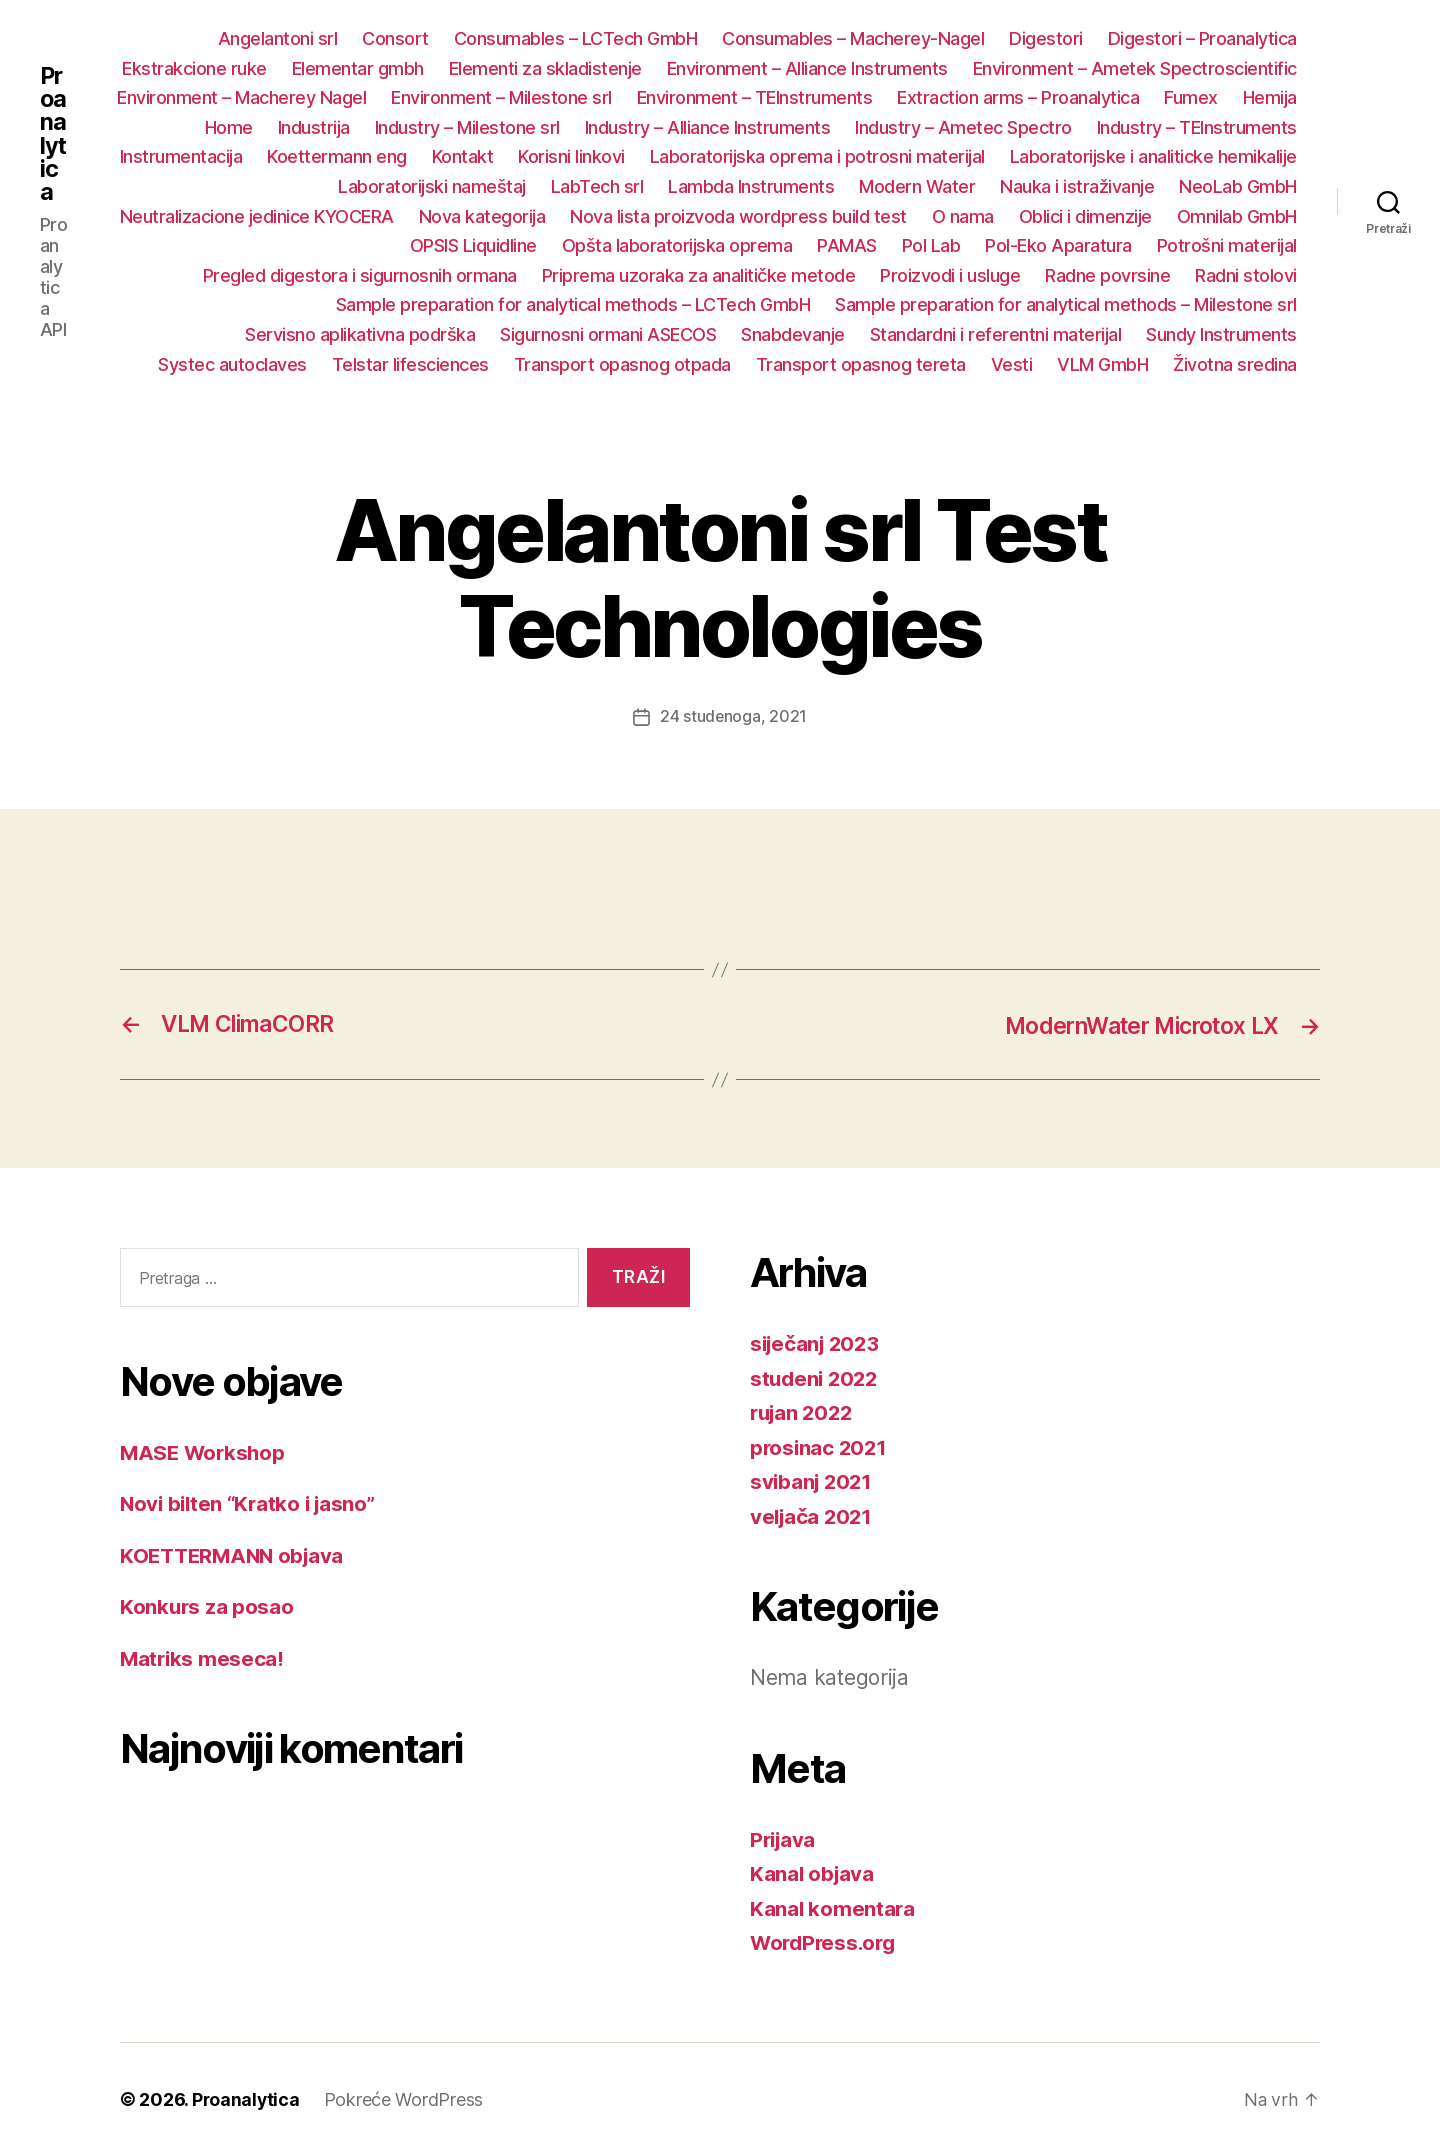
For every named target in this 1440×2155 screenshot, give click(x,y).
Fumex (1191, 97)
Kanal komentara (833, 1907)
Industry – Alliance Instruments (708, 127)
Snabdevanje (793, 334)
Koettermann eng (337, 156)
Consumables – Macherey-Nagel (853, 38)
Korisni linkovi (571, 156)
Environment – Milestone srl (501, 97)
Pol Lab (931, 245)
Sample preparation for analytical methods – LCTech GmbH (573, 304)
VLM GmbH (1102, 364)
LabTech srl (597, 186)
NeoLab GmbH (1238, 186)
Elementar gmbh (358, 68)
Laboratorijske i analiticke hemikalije (1153, 156)
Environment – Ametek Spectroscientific (1135, 68)
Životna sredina (1235, 364)
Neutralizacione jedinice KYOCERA (257, 216)
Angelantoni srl (278, 38)
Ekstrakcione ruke (194, 68)
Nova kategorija (482, 216)
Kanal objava (813, 1872)
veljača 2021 (813, 1515)
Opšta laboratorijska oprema (677, 245)
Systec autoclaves (232, 364)
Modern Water (917, 186)
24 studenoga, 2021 (733, 716)
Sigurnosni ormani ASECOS (608, 334)
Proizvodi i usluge (950, 275)
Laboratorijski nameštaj (432, 186)
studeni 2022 (816, 1377)
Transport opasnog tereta (861, 364)
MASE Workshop (205, 1451)
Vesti (1012, 364)
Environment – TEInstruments (755, 97)
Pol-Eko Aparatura (1058, 245)
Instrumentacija (181, 156)
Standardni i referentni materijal (996, 334)
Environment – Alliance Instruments (807, 68)
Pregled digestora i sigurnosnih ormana (360, 275)
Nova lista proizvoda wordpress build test (738, 216)
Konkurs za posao (208, 1606)
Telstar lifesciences (410, 364)
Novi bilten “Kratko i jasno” (252, 1503)
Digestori (1046, 38)
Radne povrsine (1107, 275)
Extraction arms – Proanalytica (1018, 97)
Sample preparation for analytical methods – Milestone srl (1066, 304)
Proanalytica (53, 134)
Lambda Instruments (751, 186)
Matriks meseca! (203, 1657)
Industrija (314, 127)
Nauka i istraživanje (1077, 186)
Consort (395, 38)
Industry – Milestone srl (467, 127)
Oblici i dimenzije (1085, 216)
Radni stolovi (1246, 275)
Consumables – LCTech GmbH (576, 38)
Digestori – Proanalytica (1202, 38)
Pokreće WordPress (405, 2098)
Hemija (1270, 97)
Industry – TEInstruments (1197, 127)
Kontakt (463, 156)
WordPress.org (826, 1941)
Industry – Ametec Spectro (963, 127)
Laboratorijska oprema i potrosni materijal (817, 156)
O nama (963, 216)
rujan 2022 (804, 1411)
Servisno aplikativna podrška (360, 334)
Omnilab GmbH (1237, 216)
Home (229, 127)
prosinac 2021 (820, 1446)
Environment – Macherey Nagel (241, 97)
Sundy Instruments (1221, 334)
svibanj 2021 (813, 1480)
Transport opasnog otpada (622, 364)
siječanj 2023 (818, 1342)
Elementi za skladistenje (545, 68)
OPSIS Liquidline (473, 245)
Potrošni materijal (1227, 245)
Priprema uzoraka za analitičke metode (699, 275)
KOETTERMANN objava (236, 1554)
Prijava (784, 1838)
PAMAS (847, 245)
